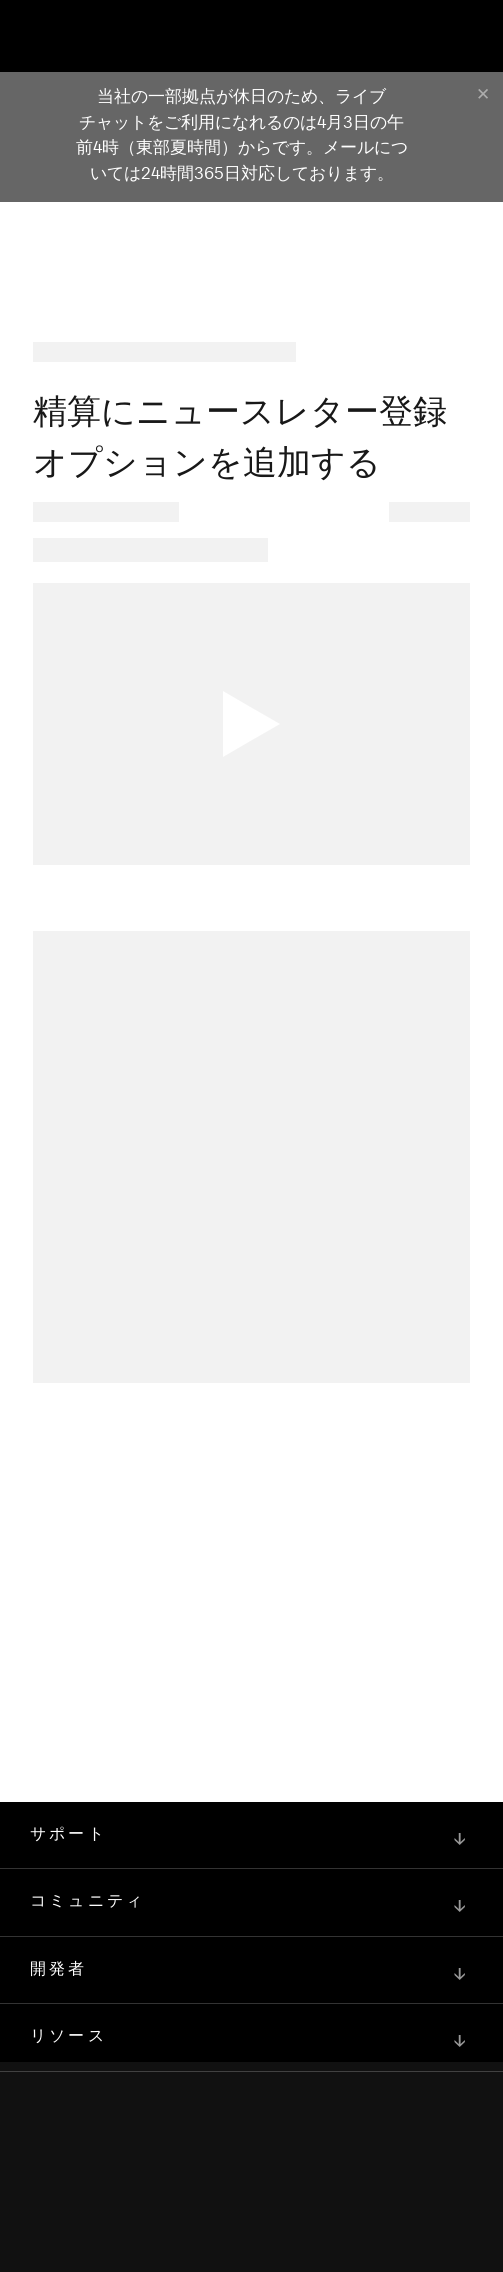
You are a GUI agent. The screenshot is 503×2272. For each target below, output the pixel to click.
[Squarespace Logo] (252, 2182)
